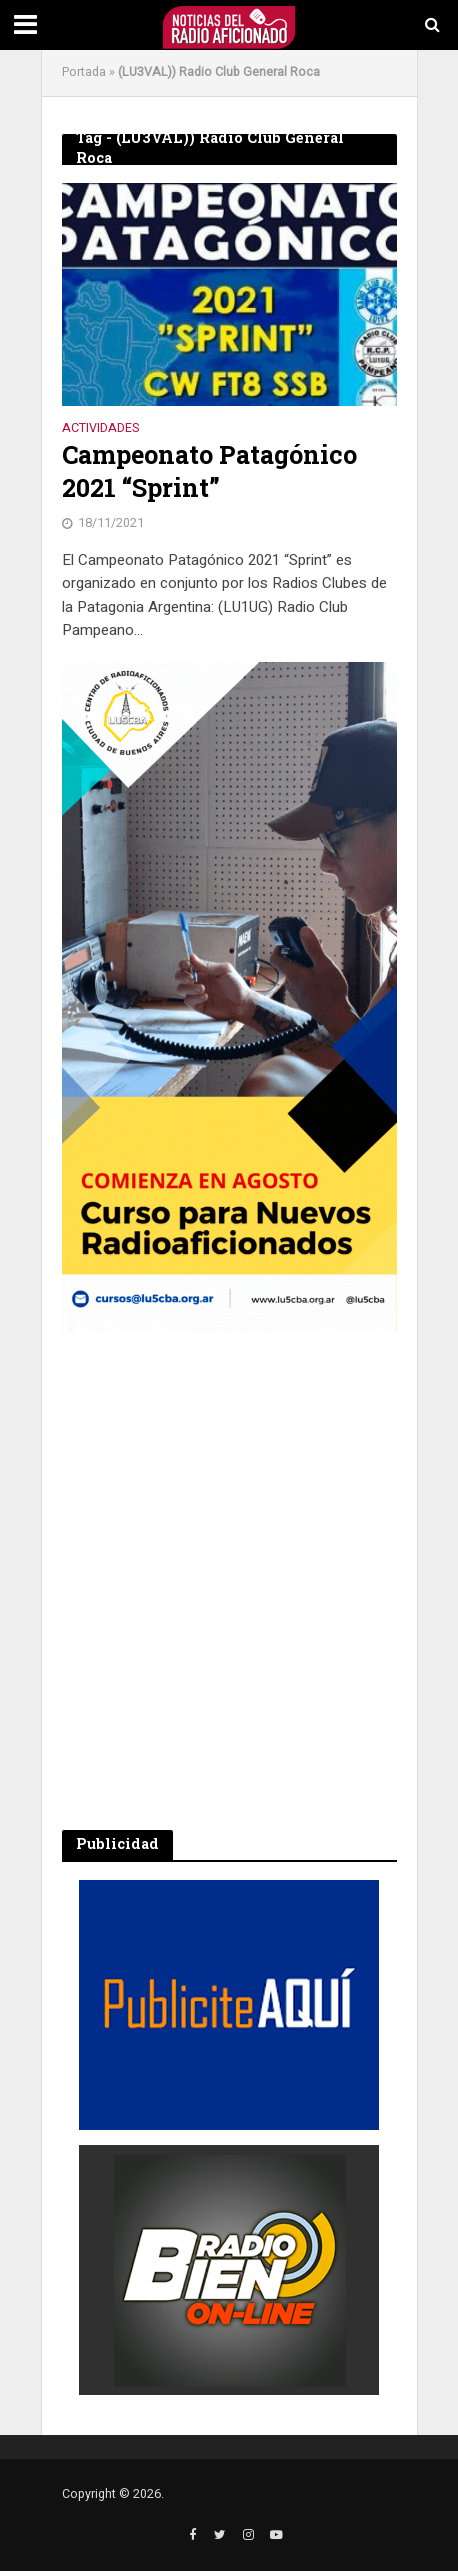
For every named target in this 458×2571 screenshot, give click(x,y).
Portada (84, 72)
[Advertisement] (229, 1581)
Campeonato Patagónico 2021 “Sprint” (209, 471)
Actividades (100, 429)
